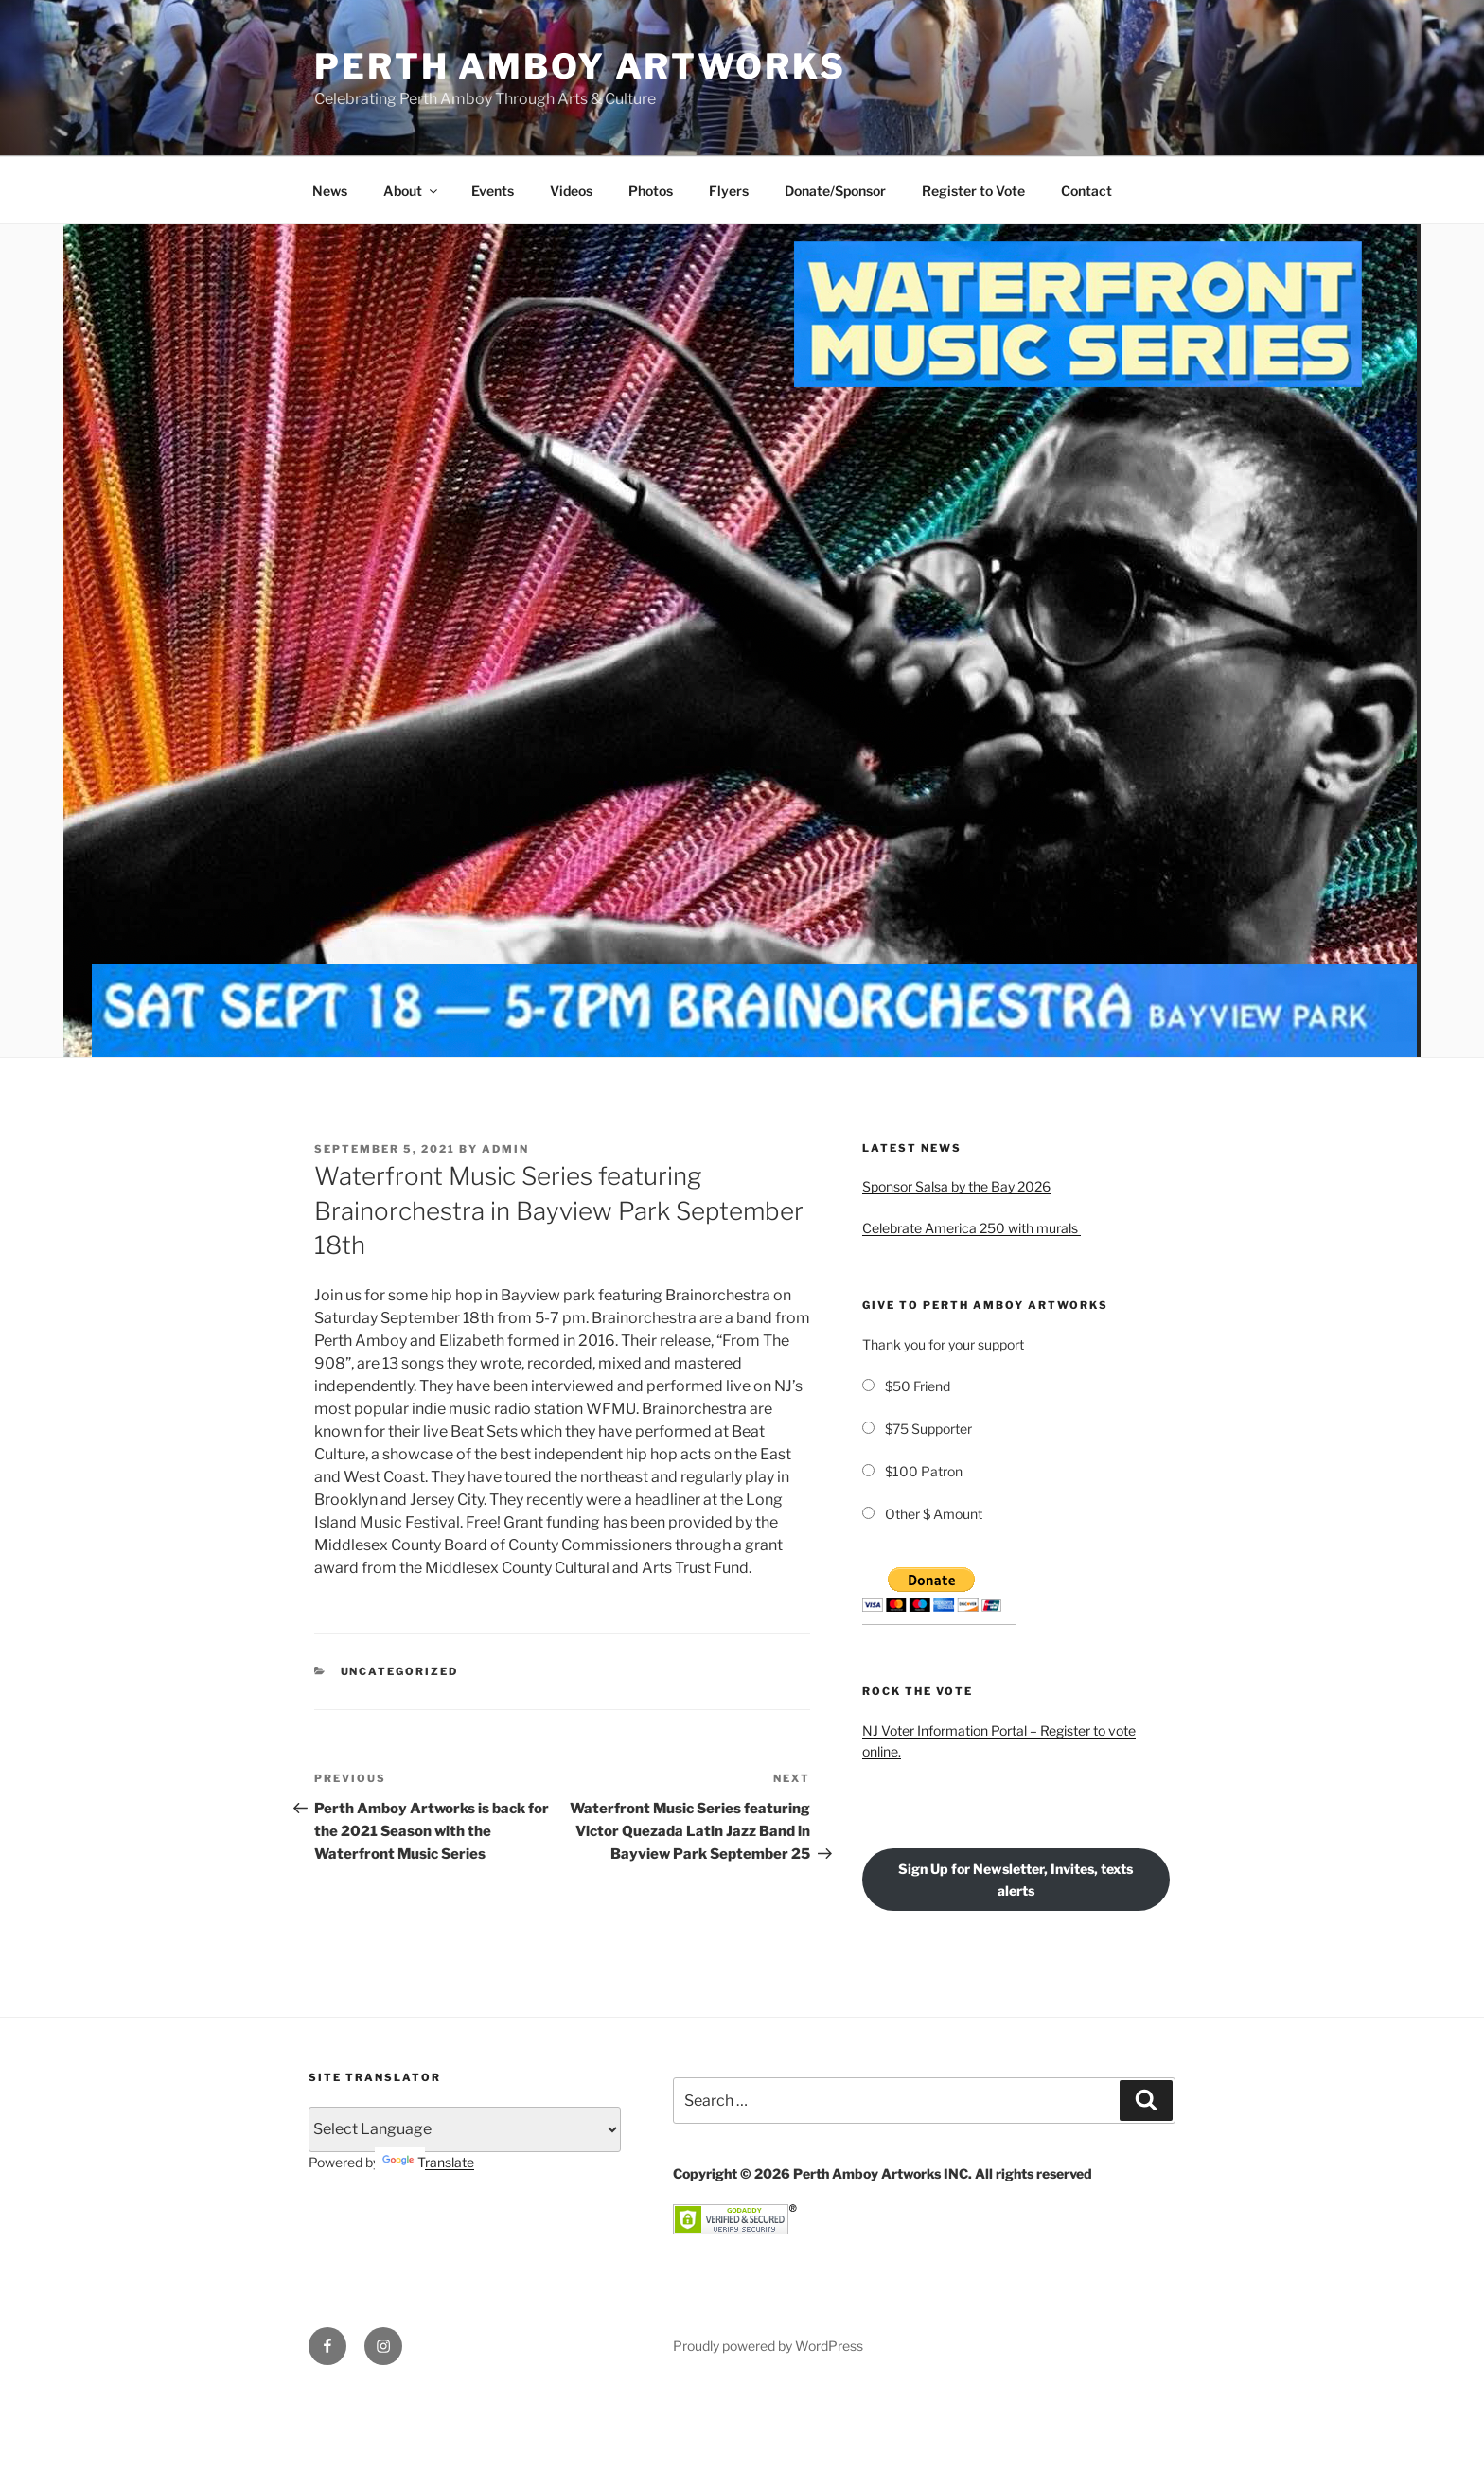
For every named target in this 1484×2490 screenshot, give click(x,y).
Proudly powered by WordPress (768, 2346)
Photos (650, 191)
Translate (428, 2162)
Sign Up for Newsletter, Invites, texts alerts (1015, 1879)
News (329, 191)
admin (505, 1149)
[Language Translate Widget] (465, 2129)
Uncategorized (400, 1671)
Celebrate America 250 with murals (971, 1228)
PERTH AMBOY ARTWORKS (580, 66)
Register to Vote (973, 191)
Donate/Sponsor (835, 191)
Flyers (729, 191)
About (411, 191)
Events (492, 191)
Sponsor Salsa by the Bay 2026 (956, 1186)
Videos (571, 191)
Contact (1086, 191)
